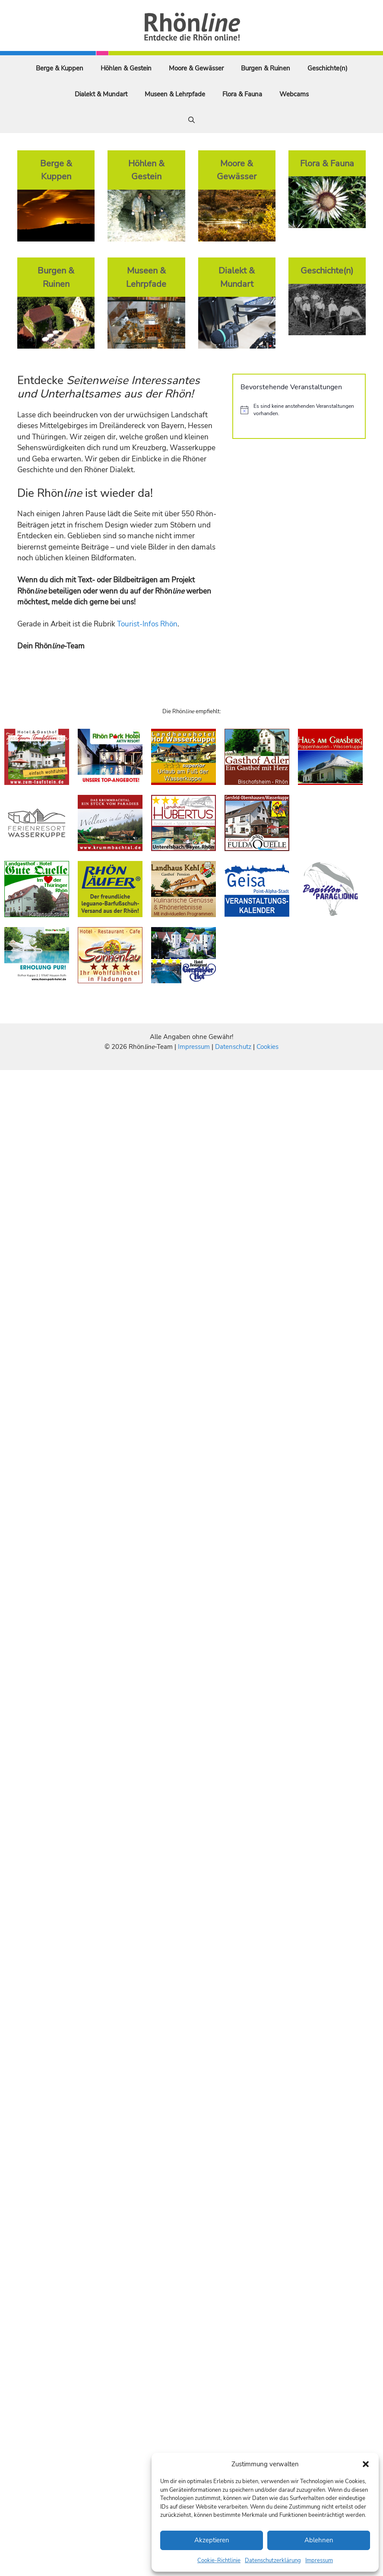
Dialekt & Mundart (101, 94)
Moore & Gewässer (196, 68)
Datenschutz (233, 1046)
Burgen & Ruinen (265, 68)
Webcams (294, 94)
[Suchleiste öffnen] (191, 120)
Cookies (267, 1046)
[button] (365, 2464)
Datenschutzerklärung (273, 2560)
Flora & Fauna (242, 94)
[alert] (299, 410)
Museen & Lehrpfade (175, 94)
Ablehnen (318, 2540)
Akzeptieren (211, 2540)
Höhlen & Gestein (126, 68)
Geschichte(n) (327, 68)
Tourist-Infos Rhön (147, 624)
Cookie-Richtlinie (219, 2560)
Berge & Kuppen (59, 68)
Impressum (319, 2560)
